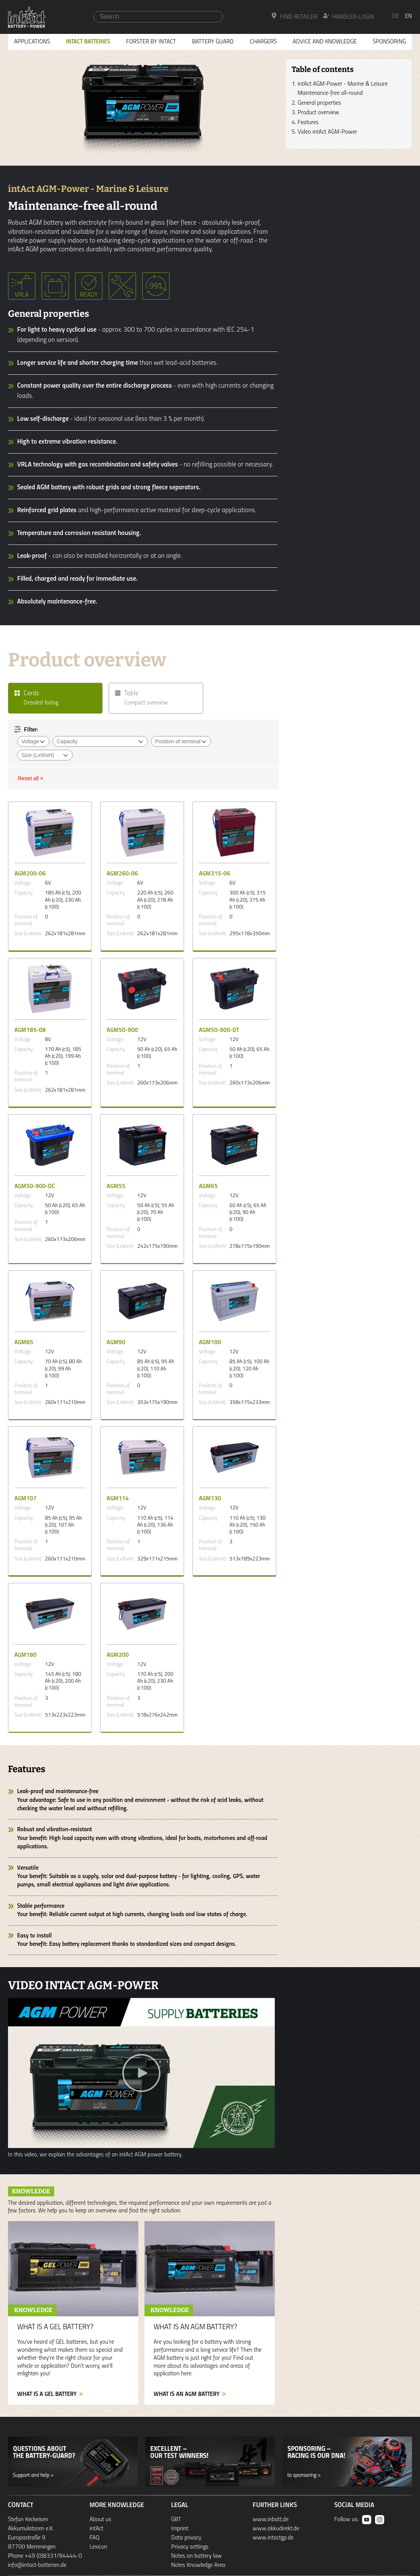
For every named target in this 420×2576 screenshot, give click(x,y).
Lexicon (98, 2547)
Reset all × (30, 778)
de (395, 16)
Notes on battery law (196, 2556)
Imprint (179, 2529)
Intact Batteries (88, 42)
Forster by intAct (151, 42)
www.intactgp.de (273, 2538)
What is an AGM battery (187, 2394)
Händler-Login (348, 16)
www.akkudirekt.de (276, 2529)
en (408, 16)
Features (308, 123)
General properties (319, 103)
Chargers (263, 42)
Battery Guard (213, 42)
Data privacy (186, 2538)
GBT (176, 2520)
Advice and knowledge (325, 42)
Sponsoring (389, 42)
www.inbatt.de (271, 2520)
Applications (32, 42)
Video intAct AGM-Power (327, 132)
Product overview (318, 113)
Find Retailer (294, 16)
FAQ (94, 2538)
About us (100, 2520)
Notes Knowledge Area (198, 2565)
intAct (96, 2529)
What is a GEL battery (47, 2394)
